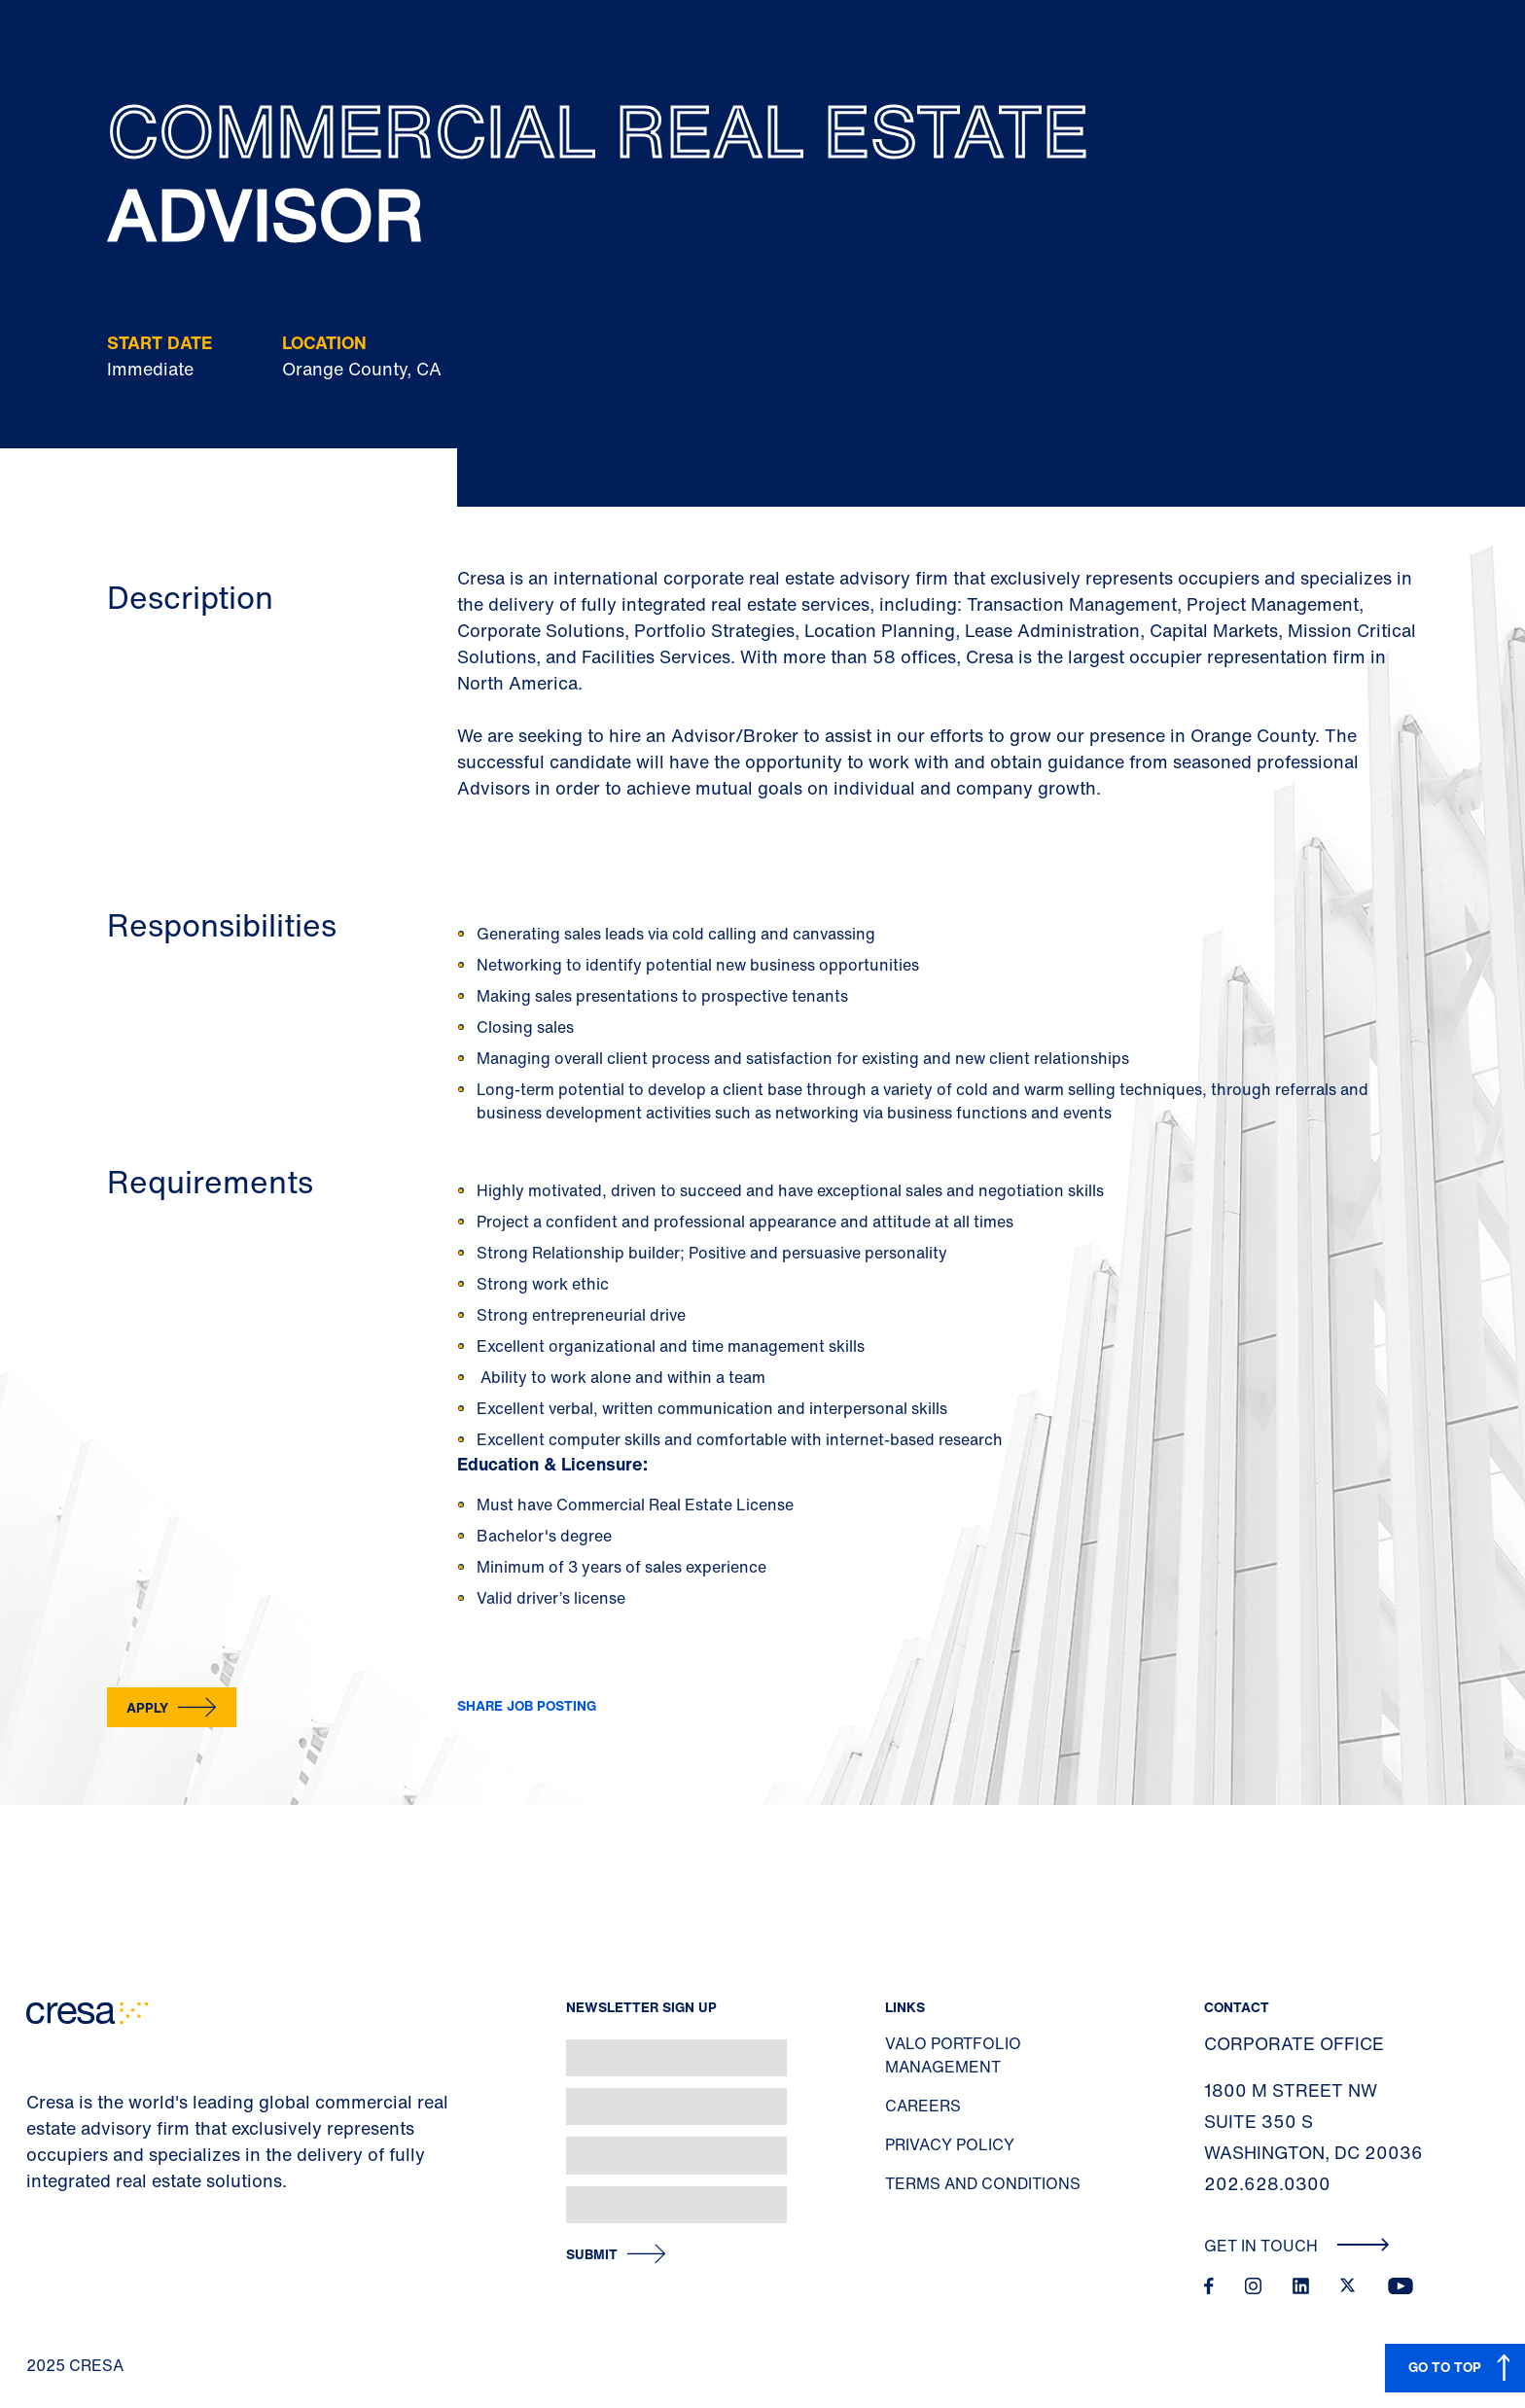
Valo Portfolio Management (953, 2055)
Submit (592, 2255)
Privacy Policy (949, 2144)
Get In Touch (1297, 2245)
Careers (923, 2105)
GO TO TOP (1444, 2366)
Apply (147, 1707)
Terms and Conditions (983, 2183)
